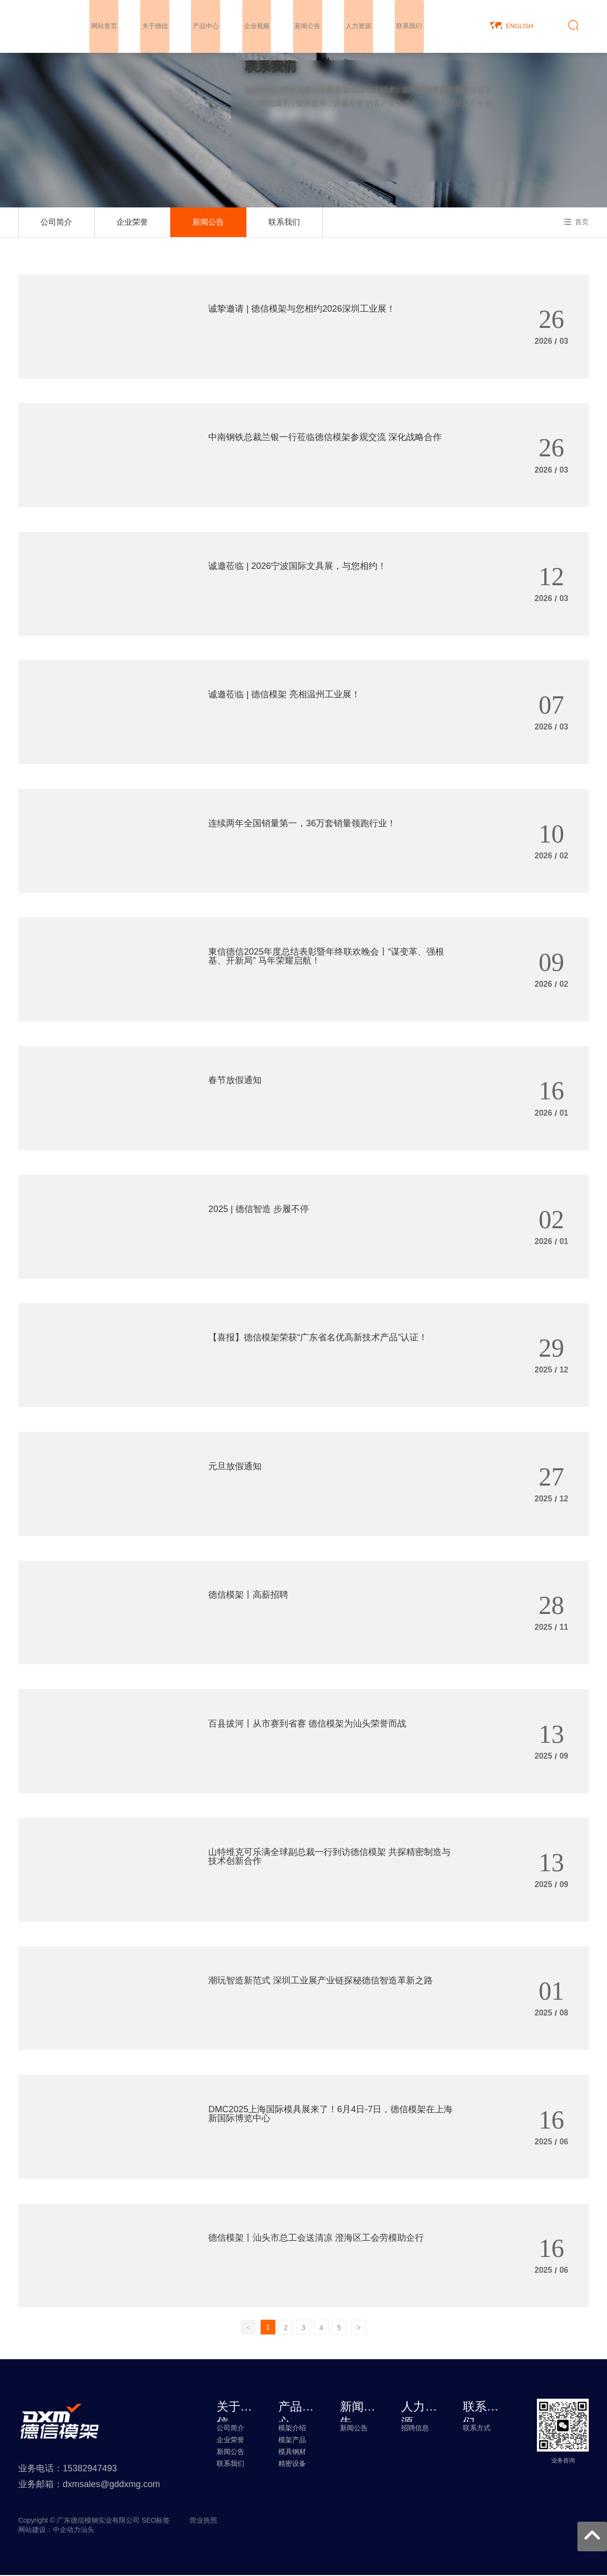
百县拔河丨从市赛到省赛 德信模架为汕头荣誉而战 (307, 1723)
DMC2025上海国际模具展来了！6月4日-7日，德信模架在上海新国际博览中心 (330, 2112)
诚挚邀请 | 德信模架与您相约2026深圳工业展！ (301, 308)
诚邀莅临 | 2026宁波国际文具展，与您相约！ (297, 565)
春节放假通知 (235, 1080)
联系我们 (284, 222)
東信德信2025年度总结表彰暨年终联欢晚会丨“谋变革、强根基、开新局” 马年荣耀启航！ (326, 955)
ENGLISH (519, 25)
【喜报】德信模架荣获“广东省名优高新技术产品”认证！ (317, 1337)
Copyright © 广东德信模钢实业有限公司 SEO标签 (94, 2521)
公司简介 (56, 222)
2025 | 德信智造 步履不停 (258, 1208)
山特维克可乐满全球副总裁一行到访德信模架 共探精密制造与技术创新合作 (329, 1855)
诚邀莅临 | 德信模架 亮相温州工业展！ (284, 694)
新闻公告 (208, 222)
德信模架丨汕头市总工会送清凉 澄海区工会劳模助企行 (316, 2237)
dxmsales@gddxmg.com (111, 2485)
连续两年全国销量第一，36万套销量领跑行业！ (302, 822)
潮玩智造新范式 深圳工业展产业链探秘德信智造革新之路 (320, 1980)
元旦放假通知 (235, 1465)
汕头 (87, 2531)
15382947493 (90, 2469)
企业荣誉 (132, 222)
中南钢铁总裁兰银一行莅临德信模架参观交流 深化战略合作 (325, 437)
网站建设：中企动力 (49, 2531)
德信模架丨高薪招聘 (248, 1594)
